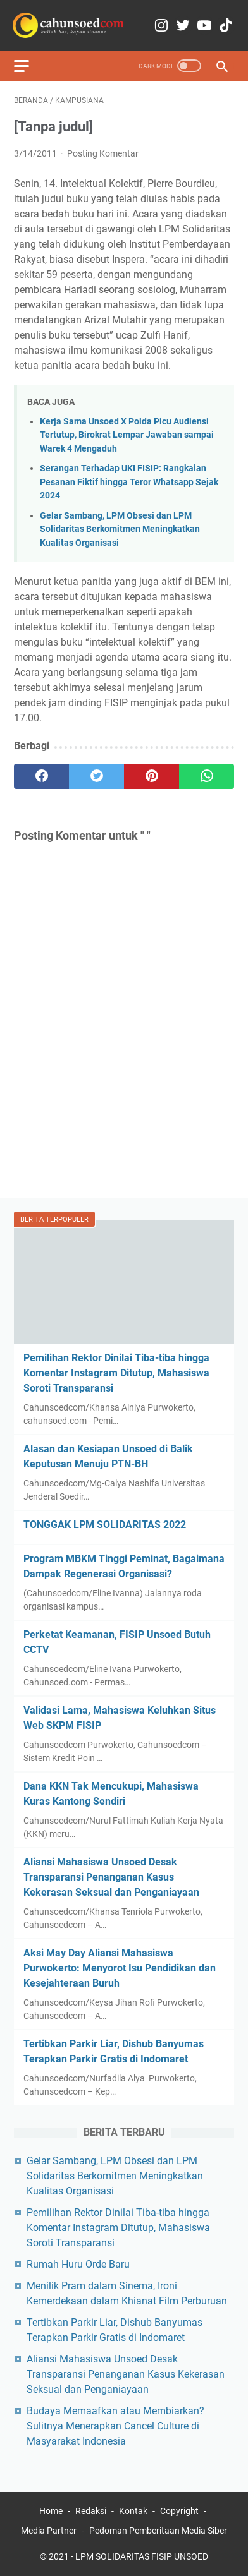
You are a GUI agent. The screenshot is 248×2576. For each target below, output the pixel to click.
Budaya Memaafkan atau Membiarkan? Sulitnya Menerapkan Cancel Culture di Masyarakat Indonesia (115, 2426)
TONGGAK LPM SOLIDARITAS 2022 (104, 1525)
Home (51, 2511)
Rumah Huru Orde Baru (78, 2264)
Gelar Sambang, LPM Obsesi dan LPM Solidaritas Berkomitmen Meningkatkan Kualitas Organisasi (120, 529)
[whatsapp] (206, 776)
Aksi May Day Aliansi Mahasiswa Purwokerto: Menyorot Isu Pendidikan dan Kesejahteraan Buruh (119, 1968)
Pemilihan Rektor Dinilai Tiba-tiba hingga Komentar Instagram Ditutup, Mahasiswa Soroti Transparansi (116, 1373)
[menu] (29, 66)
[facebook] (41, 776)
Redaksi (90, 2511)
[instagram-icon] (161, 25)
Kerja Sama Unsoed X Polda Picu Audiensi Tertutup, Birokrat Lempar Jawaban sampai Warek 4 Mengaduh (127, 435)
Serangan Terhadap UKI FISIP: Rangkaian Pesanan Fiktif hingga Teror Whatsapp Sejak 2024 (129, 482)
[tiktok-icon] (225, 25)
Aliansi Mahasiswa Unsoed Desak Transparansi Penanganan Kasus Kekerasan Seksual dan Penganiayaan (111, 1877)
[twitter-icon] (182, 25)
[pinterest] (151, 776)
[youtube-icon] (204, 25)
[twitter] (96, 776)
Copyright (179, 2511)
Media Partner (49, 2530)
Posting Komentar (103, 153)
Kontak (133, 2511)
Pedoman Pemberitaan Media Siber (158, 2530)
